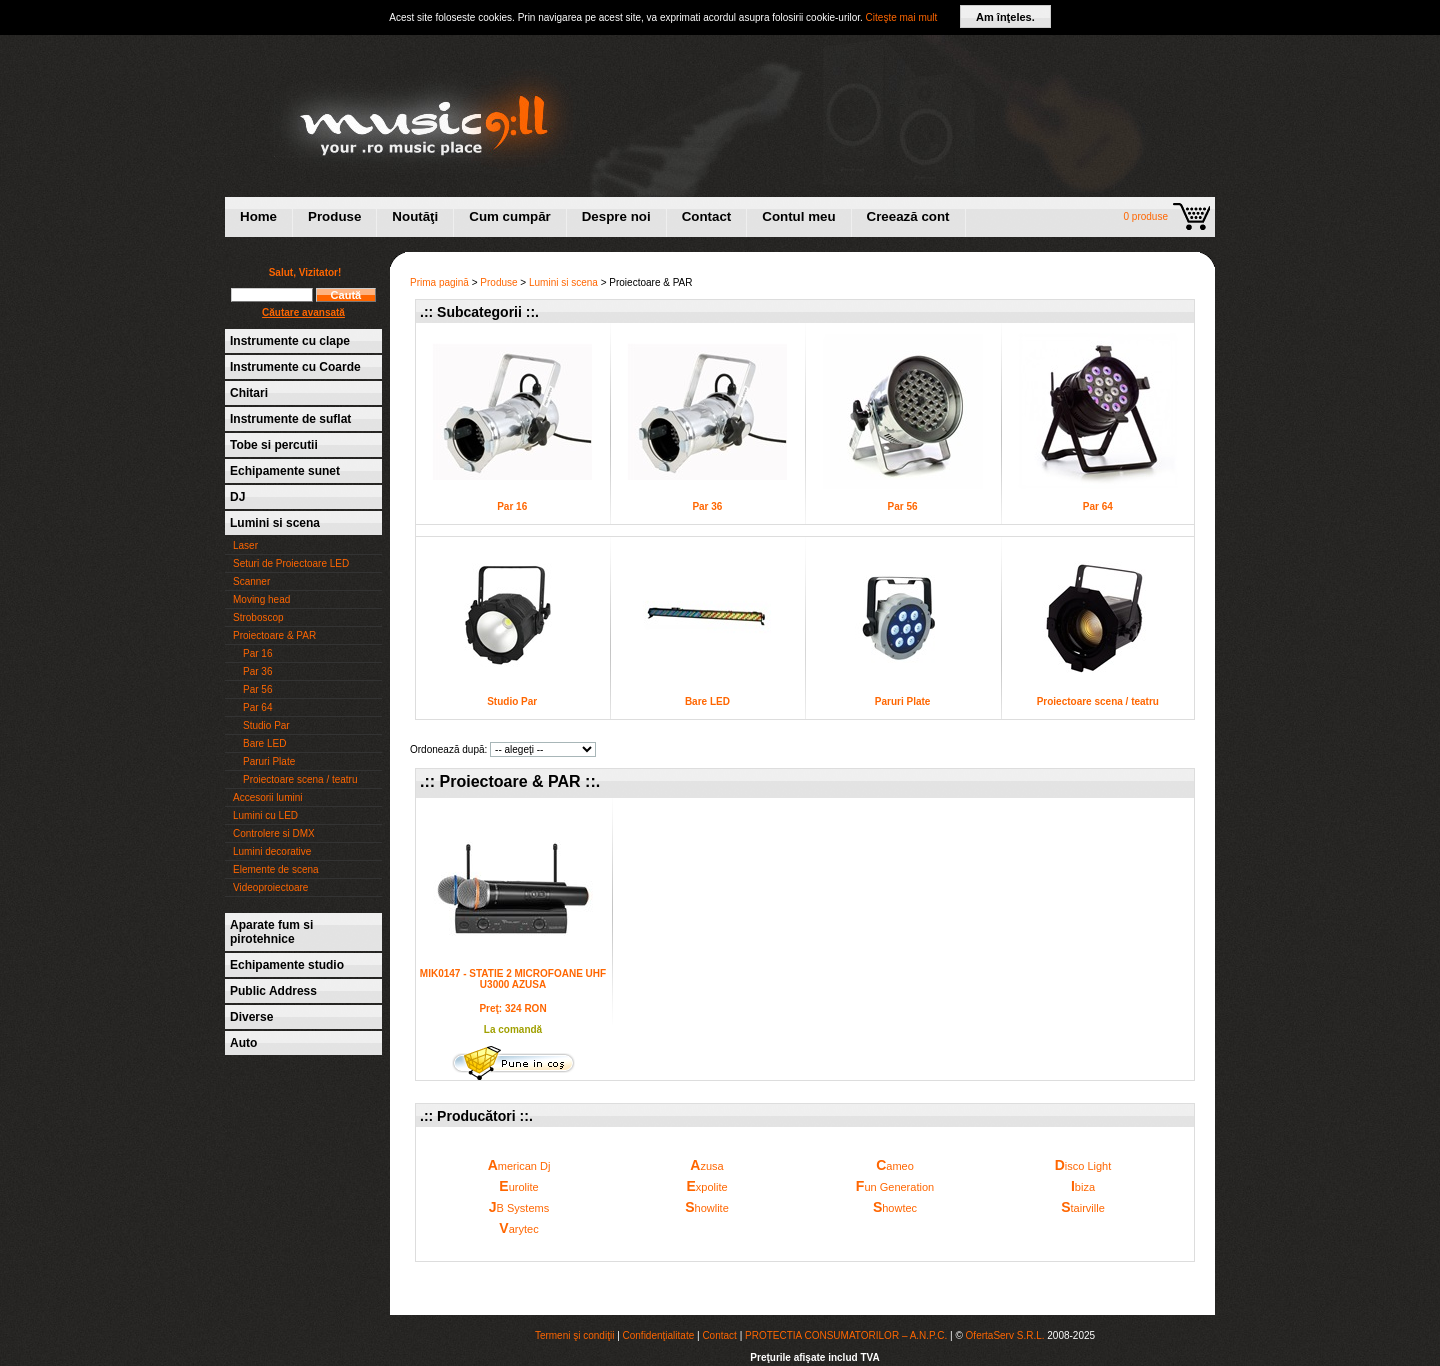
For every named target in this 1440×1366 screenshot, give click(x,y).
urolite (518, 1186)
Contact (707, 216)
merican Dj (519, 1165)
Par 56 (257, 689)
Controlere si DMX (274, 833)
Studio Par (266, 725)
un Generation (895, 1186)
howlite (707, 1207)
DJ (237, 497)
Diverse (251, 1017)
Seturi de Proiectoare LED (291, 563)
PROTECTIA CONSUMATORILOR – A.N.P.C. (846, 1335)
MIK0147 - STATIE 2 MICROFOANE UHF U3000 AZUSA (513, 979)
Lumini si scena (275, 523)
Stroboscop (258, 617)
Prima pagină (439, 282)
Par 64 (257, 707)
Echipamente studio (287, 965)
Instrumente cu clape (290, 341)
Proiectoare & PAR (274, 635)
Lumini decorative (272, 851)
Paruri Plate (269, 761)
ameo (895, 1165)
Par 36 (257, 671)
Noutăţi (415, 216)
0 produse (1146, 216)
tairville (1083, 1207)
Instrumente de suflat (290, 419)
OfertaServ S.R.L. (1005, 1335)
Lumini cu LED (265, 815)
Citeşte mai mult (902, 17)
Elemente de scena (276, 869)
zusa (706, 1165)
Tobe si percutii (274, 445)
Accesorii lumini (267, 797)
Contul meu (798, 216)
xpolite (706, 1186)
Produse (334, 216)
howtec (895, 1207)
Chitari (249, 393)
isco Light (1083, 1165)
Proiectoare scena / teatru (300, 779)
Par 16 (257, 653)
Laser (245, 545)
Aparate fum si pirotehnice (271, 932)
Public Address (273, 991)
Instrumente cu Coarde (295, 367)
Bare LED (264, 743)
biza (1083, 1186)
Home (258, 216)
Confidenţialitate (659, 1335)
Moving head (261, 599)
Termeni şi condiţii (574, 1335)
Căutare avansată (303, 312)
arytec (518, 1228)
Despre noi (616, 216)
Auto (243, 1043)
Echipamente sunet (285, 471)
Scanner (251, 581)
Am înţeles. (1005, 17)
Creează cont (908, 216)
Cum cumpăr (509, 216)
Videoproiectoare (270, 887)
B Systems (519, 1207)
